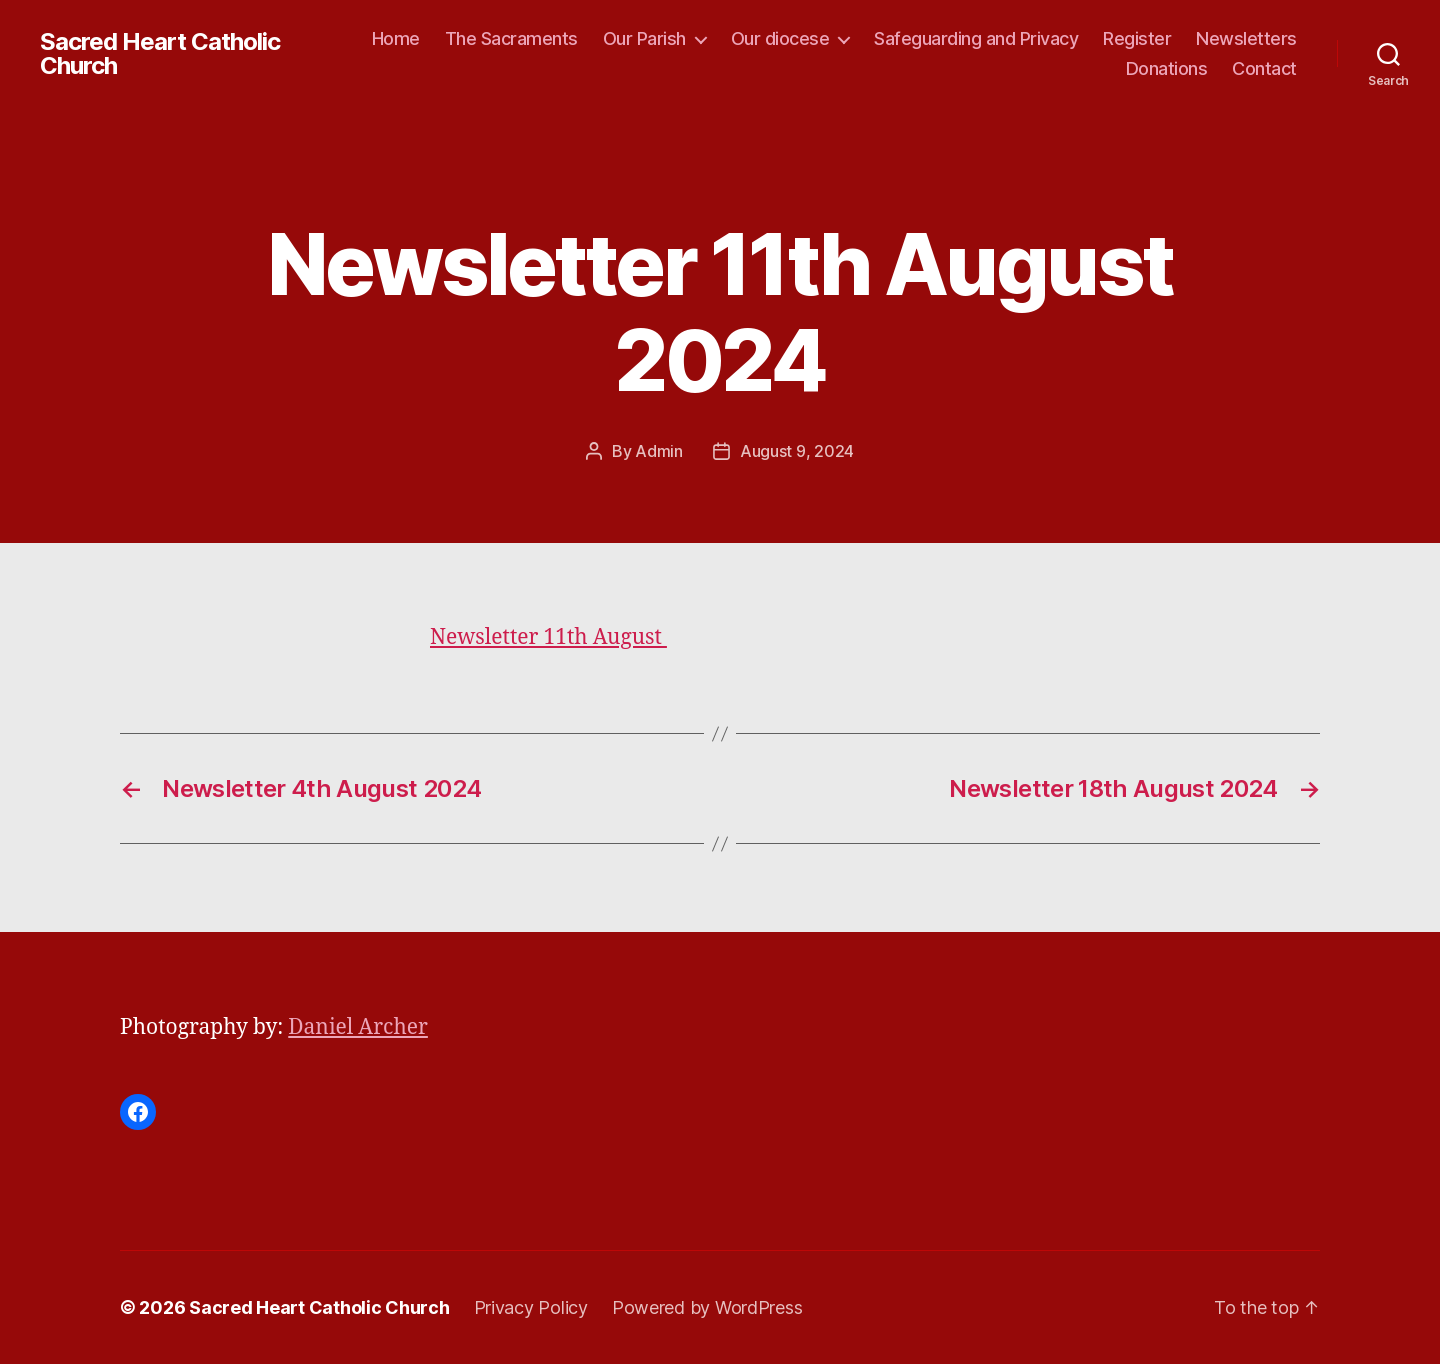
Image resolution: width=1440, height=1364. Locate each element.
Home (396, 38)
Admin (659, 451)
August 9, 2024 (797, 451)
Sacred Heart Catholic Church (160, 54)
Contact (1264, 68)
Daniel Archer (358, 1027)
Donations (1167, 68)
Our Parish (644, 38)
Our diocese (780, 38)
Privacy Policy (531, 1307)
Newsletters (1246, 38)
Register (1137, 38)
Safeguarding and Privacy (976, 38)
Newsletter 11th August (548, 637)
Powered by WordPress (707, 1307)
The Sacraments (511, 38)
